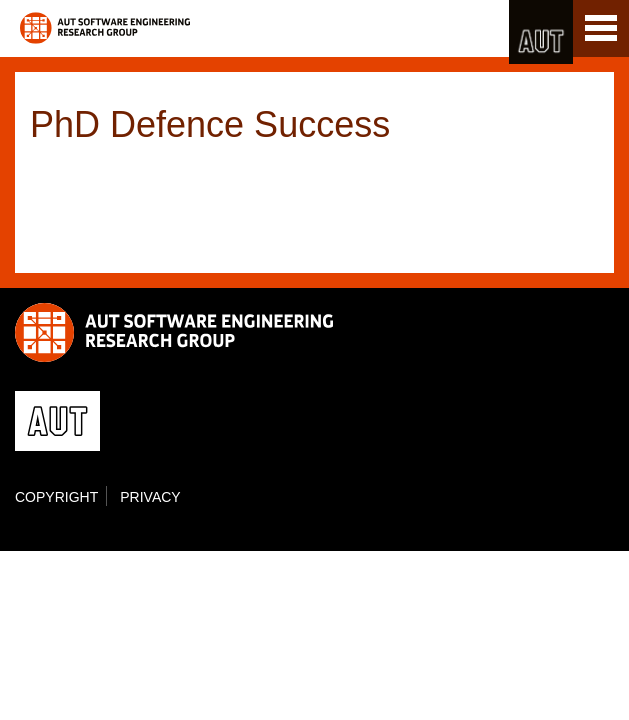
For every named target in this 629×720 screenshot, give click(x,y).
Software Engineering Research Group (105, 28)
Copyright (56, 497)
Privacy (150, 497)
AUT (541, 32)
